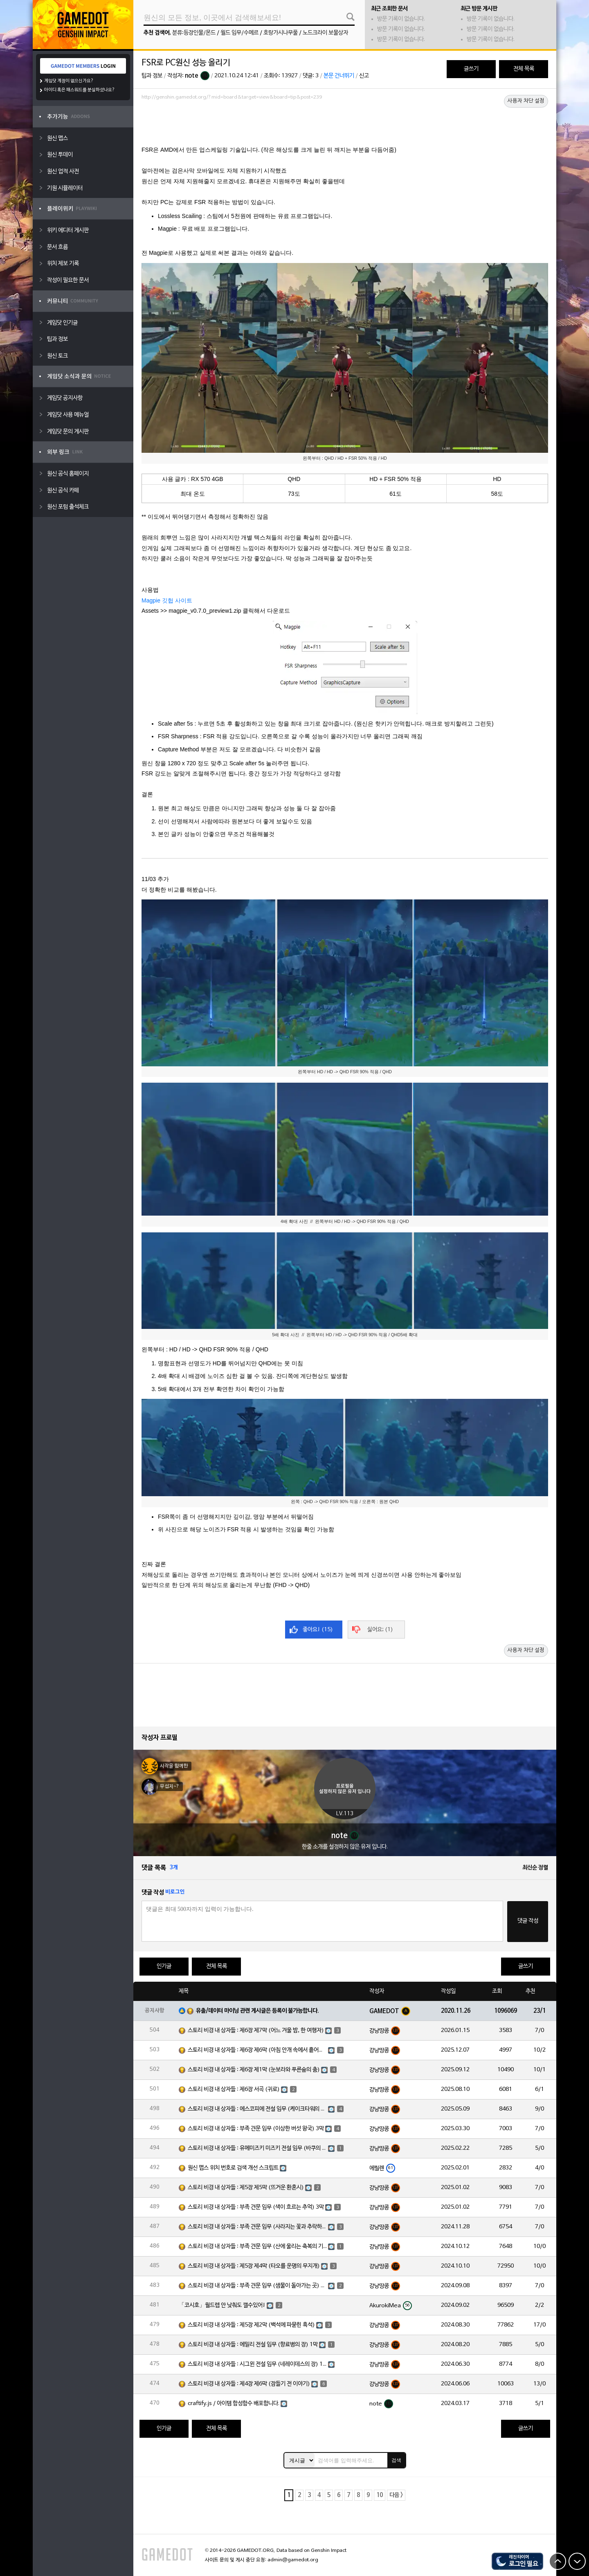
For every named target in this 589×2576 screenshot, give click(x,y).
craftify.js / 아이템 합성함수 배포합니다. (233, 2404)
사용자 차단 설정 (526, 101)
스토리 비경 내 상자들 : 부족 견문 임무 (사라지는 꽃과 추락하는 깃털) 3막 (257, 2227)
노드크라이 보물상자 (325, 33)
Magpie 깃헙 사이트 (167, 600)
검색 (396, 2460)
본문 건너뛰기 (339, 76)
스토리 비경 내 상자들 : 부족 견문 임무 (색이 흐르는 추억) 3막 (256, 2207)
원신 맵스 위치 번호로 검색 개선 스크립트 (233, 2168)
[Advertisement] (345, 125)
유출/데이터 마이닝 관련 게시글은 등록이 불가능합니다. (257, 2011)
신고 (364, 76)
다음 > (396, 2495)
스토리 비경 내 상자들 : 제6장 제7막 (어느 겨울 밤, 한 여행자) (256, 2031)
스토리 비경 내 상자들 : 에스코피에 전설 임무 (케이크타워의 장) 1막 (257, 2109)
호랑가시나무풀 (280, 33)
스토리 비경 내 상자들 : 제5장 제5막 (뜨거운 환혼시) (246, 2188)
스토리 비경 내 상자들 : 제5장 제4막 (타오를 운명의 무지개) (254, 2266)
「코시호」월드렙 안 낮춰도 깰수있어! (222, 2305)
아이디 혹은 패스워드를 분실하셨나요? (79, 90)
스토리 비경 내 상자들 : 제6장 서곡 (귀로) (234, 2089)
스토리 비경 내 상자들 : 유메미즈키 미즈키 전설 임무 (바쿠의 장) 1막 (257, 2148)
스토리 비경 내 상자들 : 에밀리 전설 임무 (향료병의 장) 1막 (253, 2345)
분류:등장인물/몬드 (194, 33)
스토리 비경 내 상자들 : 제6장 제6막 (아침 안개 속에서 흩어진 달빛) (257, 2050)
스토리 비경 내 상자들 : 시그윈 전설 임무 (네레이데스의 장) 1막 (257, 2364)
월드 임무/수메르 (239, 33)
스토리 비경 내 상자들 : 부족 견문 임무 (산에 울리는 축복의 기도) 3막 (257, 2246)
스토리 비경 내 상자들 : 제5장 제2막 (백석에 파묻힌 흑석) (251, 2325)
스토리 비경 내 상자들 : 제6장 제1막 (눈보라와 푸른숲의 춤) (254, 2070)
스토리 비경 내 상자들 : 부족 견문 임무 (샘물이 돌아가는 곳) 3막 (257, 2286)
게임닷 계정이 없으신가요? (69, 81)
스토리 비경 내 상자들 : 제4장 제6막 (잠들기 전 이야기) (249, 2384)
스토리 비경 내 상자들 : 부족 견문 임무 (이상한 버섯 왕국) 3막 (256, 2129)
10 (379, 2495)
